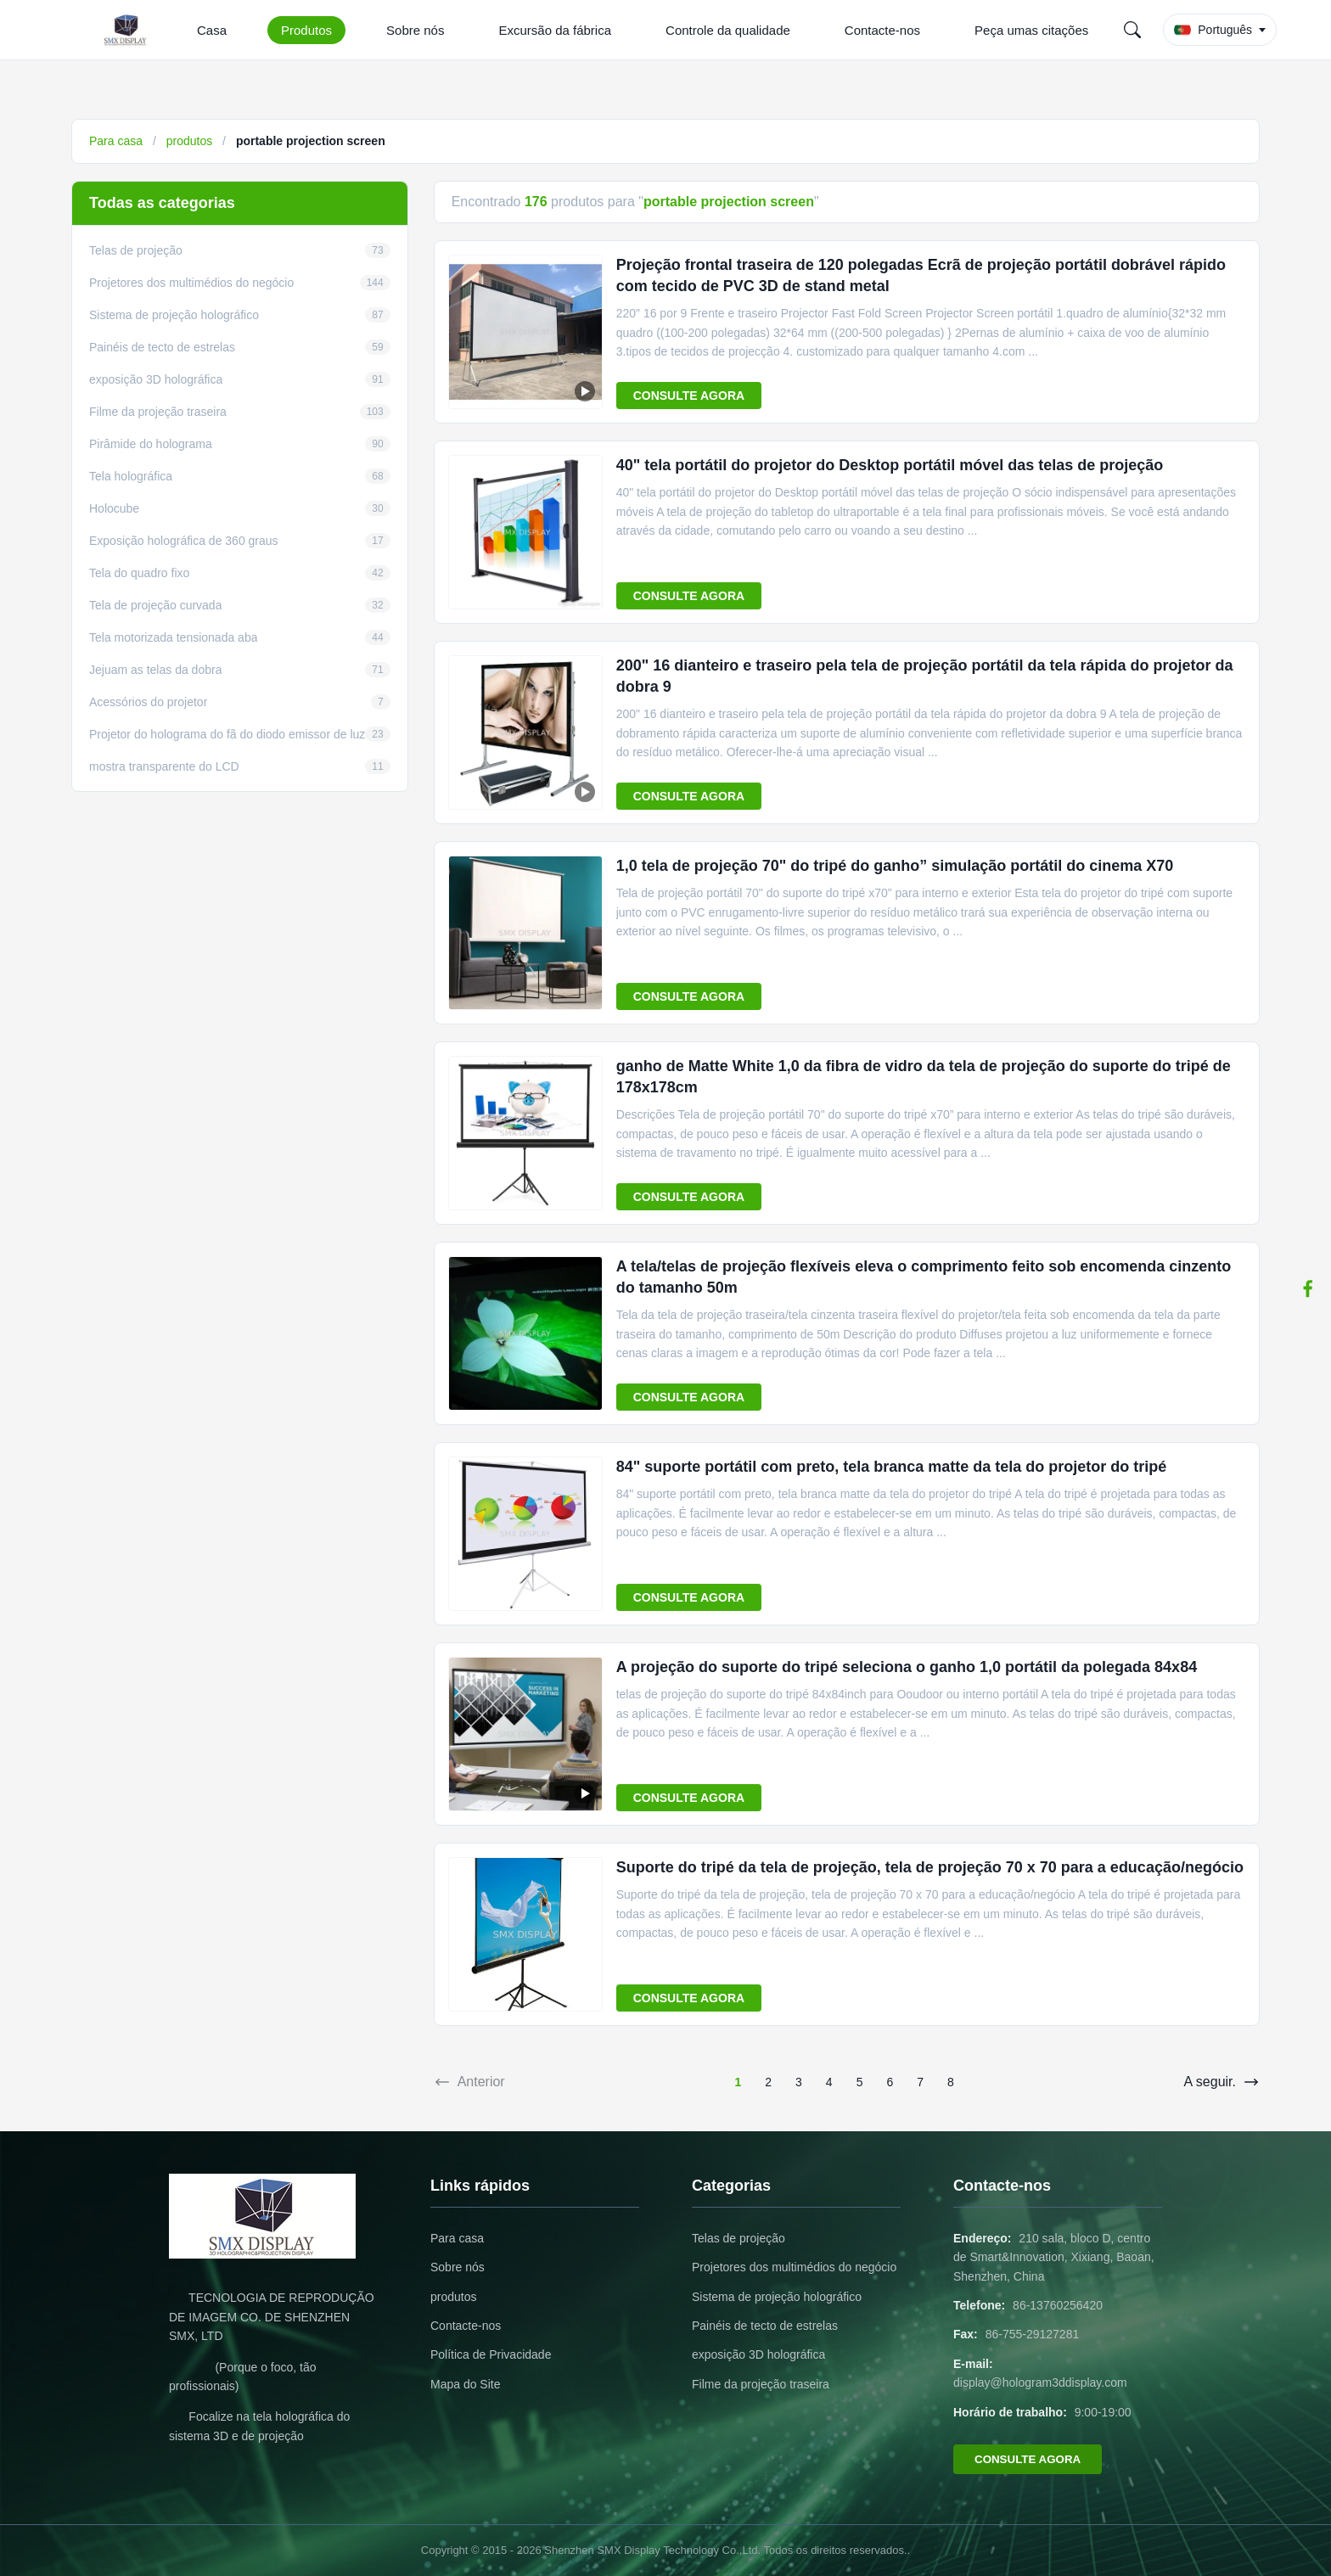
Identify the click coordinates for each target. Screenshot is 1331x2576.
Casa (212, 30)
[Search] (1132, 30)
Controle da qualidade (728, 30)
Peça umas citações (1031, 30)
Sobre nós (415, 30)
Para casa (116, 141)
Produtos (306, 30)
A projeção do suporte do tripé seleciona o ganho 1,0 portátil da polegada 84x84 (906, 1666)
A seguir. (1222, 2082)
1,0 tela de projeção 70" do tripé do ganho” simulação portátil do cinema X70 (895, 865)
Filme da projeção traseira (760, 2384)
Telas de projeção (738, 2238)
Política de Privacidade (490, 2354)
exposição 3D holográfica (758, 2354)
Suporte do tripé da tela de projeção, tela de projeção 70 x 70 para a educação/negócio (930, 1867)
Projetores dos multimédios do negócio (794, 2267)
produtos (189, 141)
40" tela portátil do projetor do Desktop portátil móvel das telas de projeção (890, 465)
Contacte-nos (882, 30)
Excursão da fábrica (554, 30)
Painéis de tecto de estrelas (765, 2325)
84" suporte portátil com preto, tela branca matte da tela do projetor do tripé (891, 1466)
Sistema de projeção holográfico (777, 2297)
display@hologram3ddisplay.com (1040, 2382)
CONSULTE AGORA (688, 395)
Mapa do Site (465, 2384)
